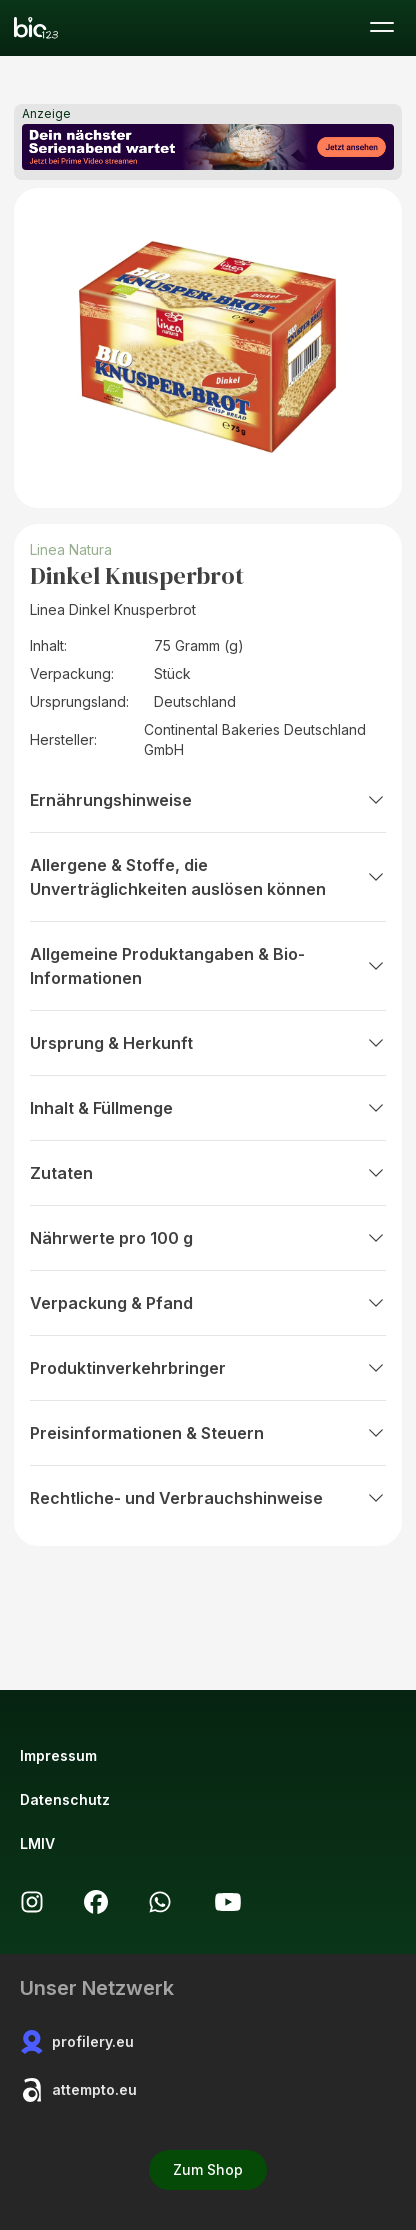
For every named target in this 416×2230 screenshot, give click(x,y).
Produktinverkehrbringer (208, 1368)
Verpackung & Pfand (208, 1303)
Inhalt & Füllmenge (208, 1108)
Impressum (58, 1755)
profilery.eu (77, 2042)
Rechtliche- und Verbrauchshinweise (208, 1498)
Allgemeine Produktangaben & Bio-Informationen (208, 966)
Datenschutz (65, 1799)
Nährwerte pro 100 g (208, 1238)
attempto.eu (78, 2090)
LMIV (37, 1843)
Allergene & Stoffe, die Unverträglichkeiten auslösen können (208, 877)
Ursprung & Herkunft (208, 1043)
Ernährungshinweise (208, 800)
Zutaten (208, 1173)
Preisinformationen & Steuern (208, 1433)
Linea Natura (71, 549)
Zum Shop (208, 2169)
